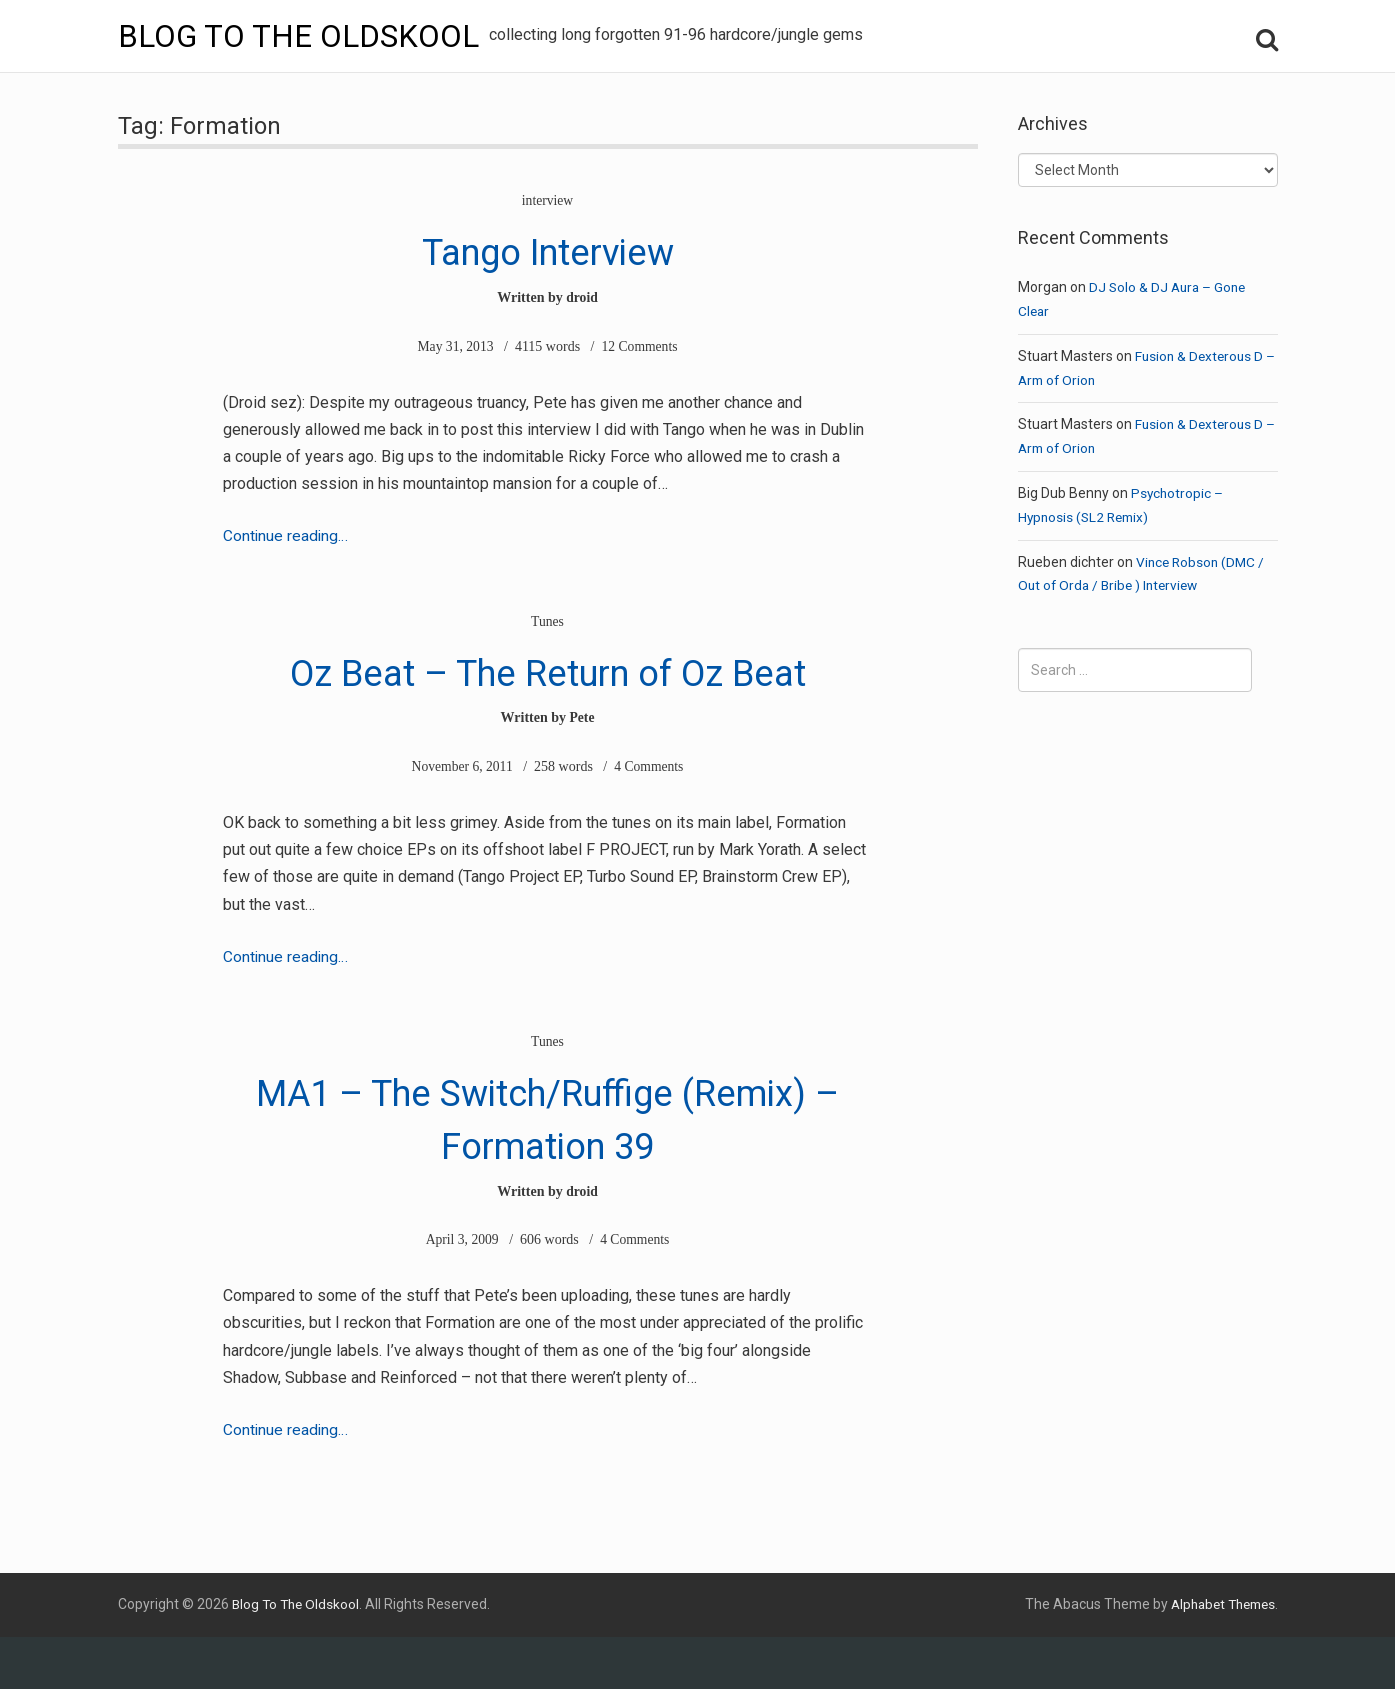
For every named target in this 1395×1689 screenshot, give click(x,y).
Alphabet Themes (1218, 1656)
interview (547, 200)
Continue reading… (286, 535)
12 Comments (640, 346)
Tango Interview (548, 248)
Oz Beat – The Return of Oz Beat (548, 695)
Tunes (548, 621)
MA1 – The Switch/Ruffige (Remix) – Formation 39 (548, 1168)
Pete (582, 770)
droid (582, 297)
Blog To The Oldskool (301, 36)
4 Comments (650, 819)
